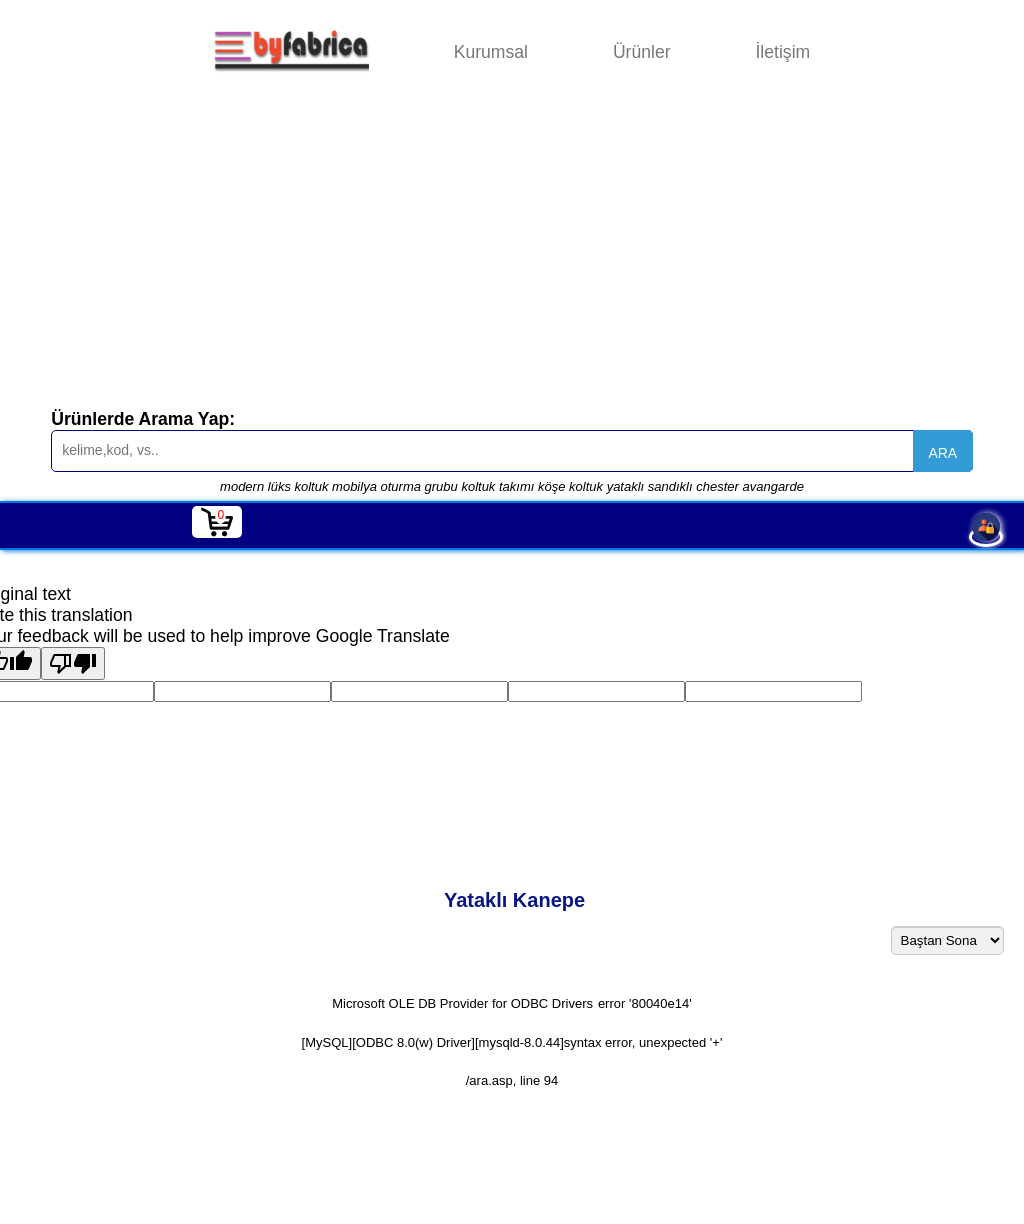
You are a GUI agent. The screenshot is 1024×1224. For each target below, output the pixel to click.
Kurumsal (491, 52)
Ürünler (642, 52)
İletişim (782, 52)
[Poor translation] (73, 663)
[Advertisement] (512, 254)
